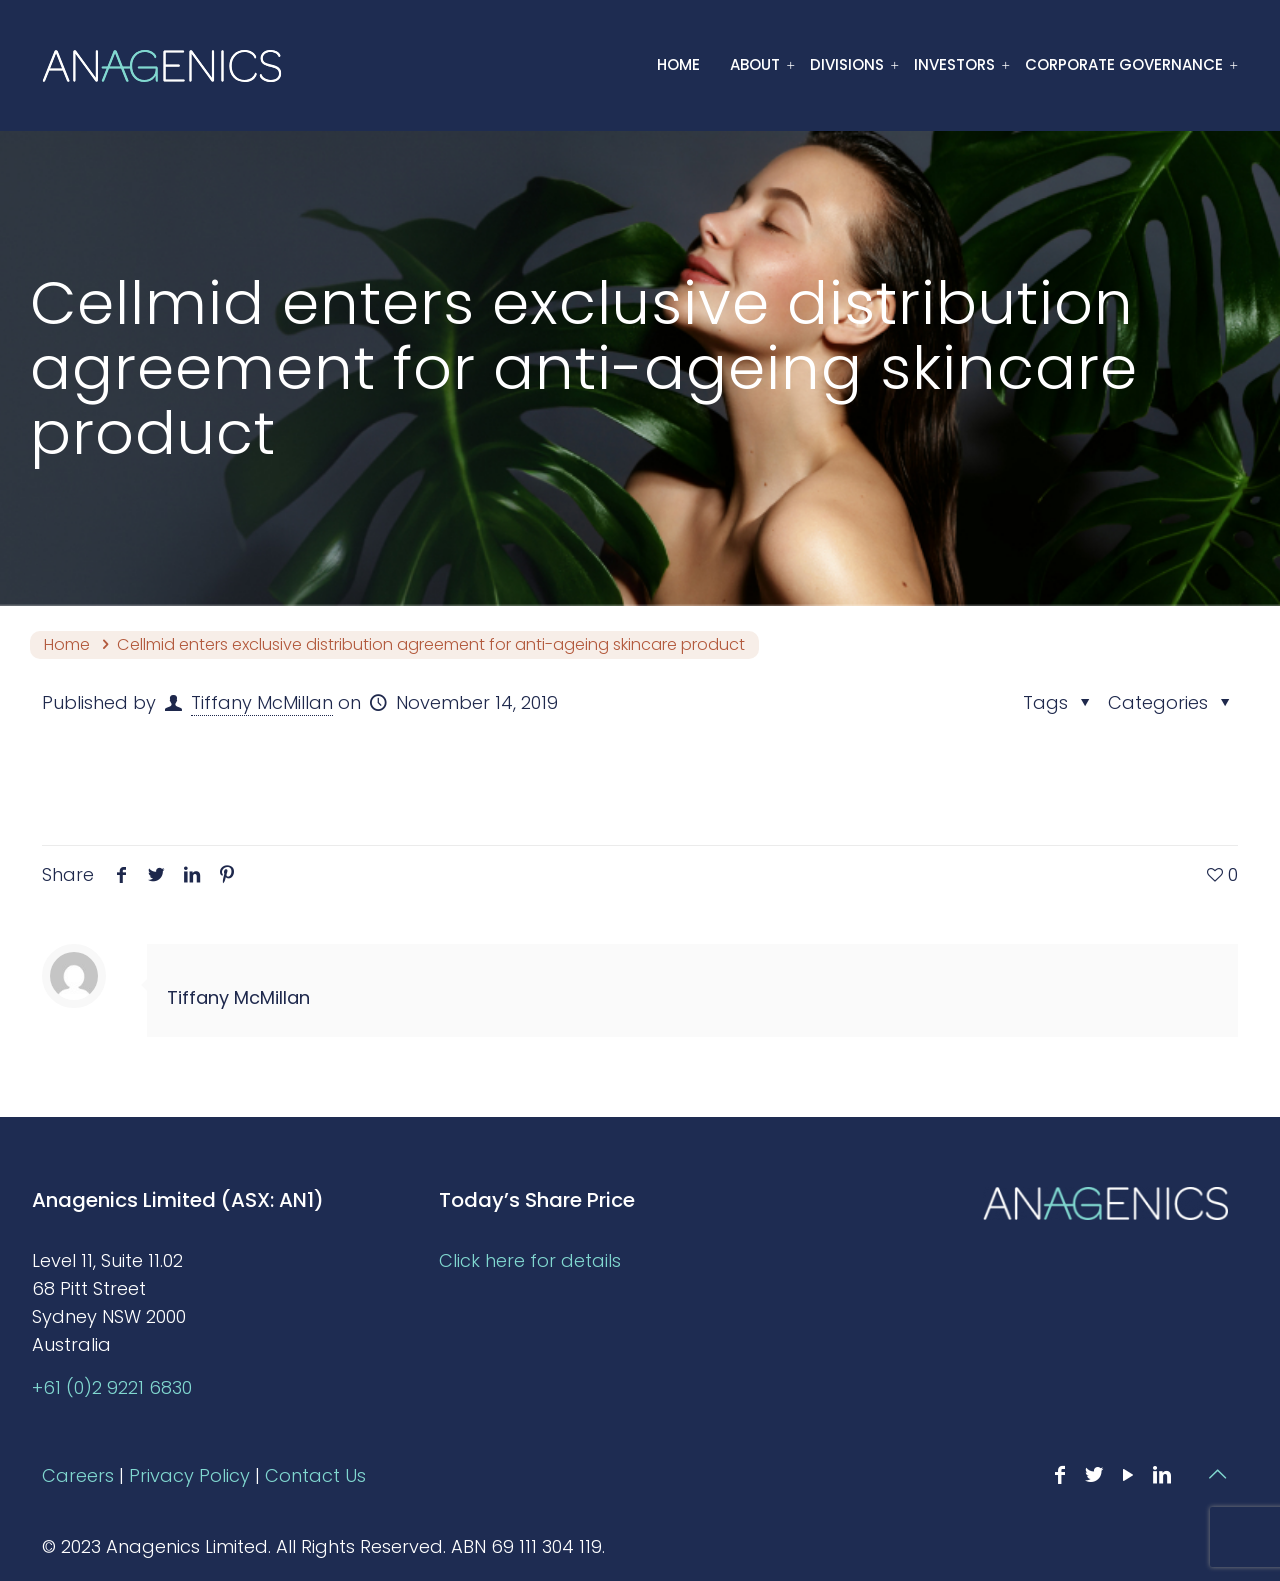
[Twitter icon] (1094, 1475)
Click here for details (530, 1260)
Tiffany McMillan (262, 702)
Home (67, 644)
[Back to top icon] (1217, 1474)
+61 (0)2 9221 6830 (112, 1387)
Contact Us (315, 1475)
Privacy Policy (189, 1475)
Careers (78, 1475)
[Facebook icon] (1060, 1475)
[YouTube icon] (1128, 1475)
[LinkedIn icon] (1162, 1475)
